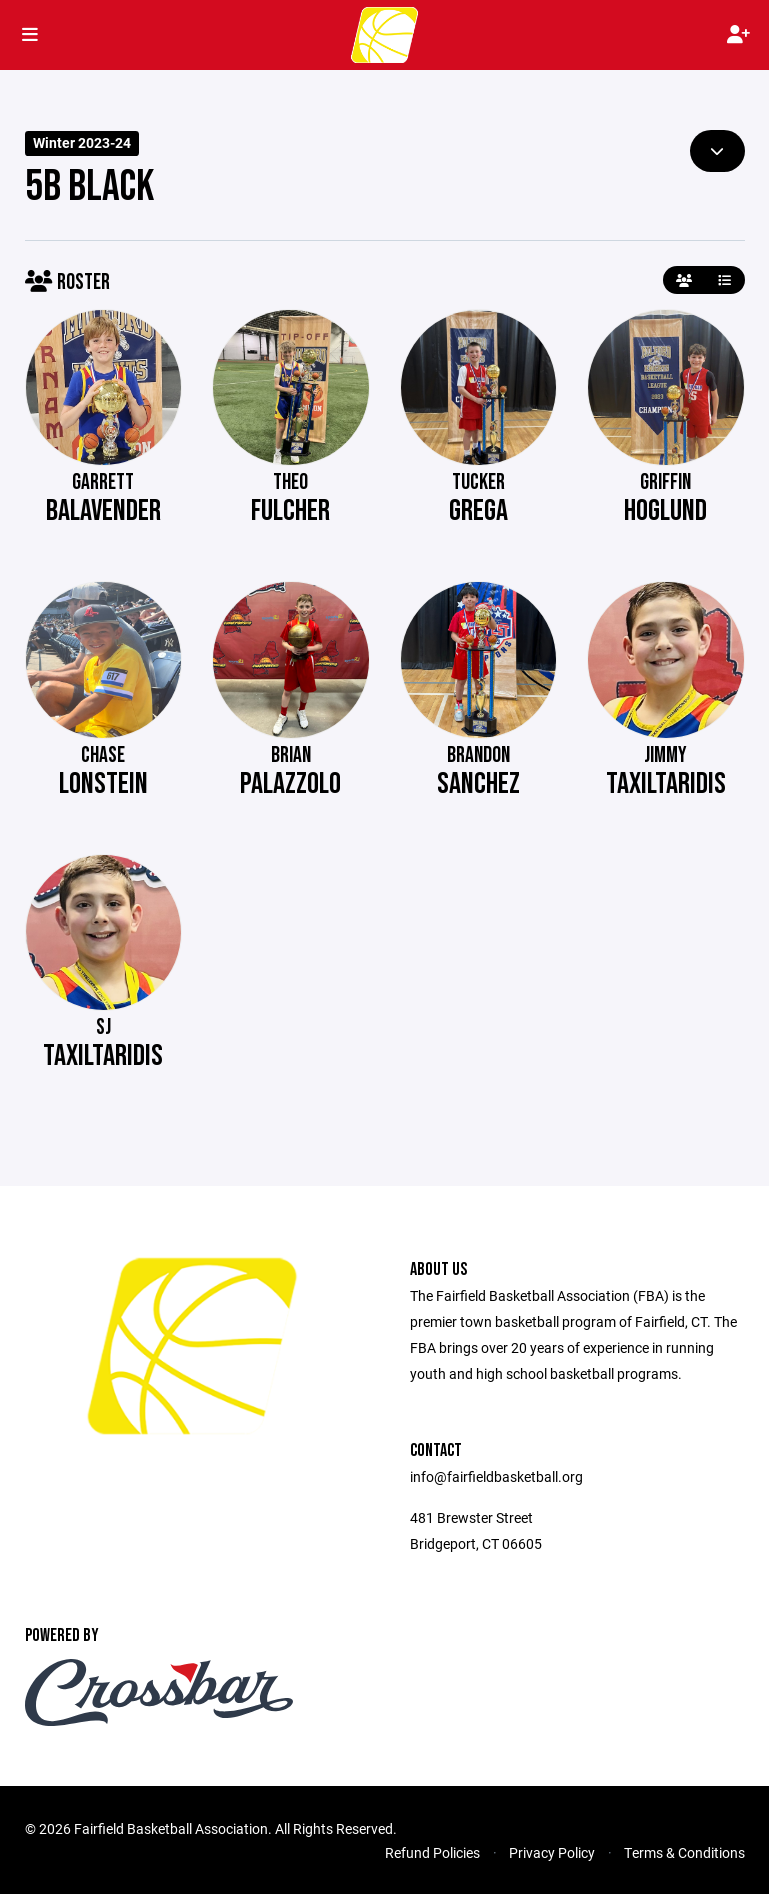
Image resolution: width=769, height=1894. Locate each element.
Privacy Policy (552, 1852)
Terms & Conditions (684, 1852)
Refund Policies (432, 1852)
